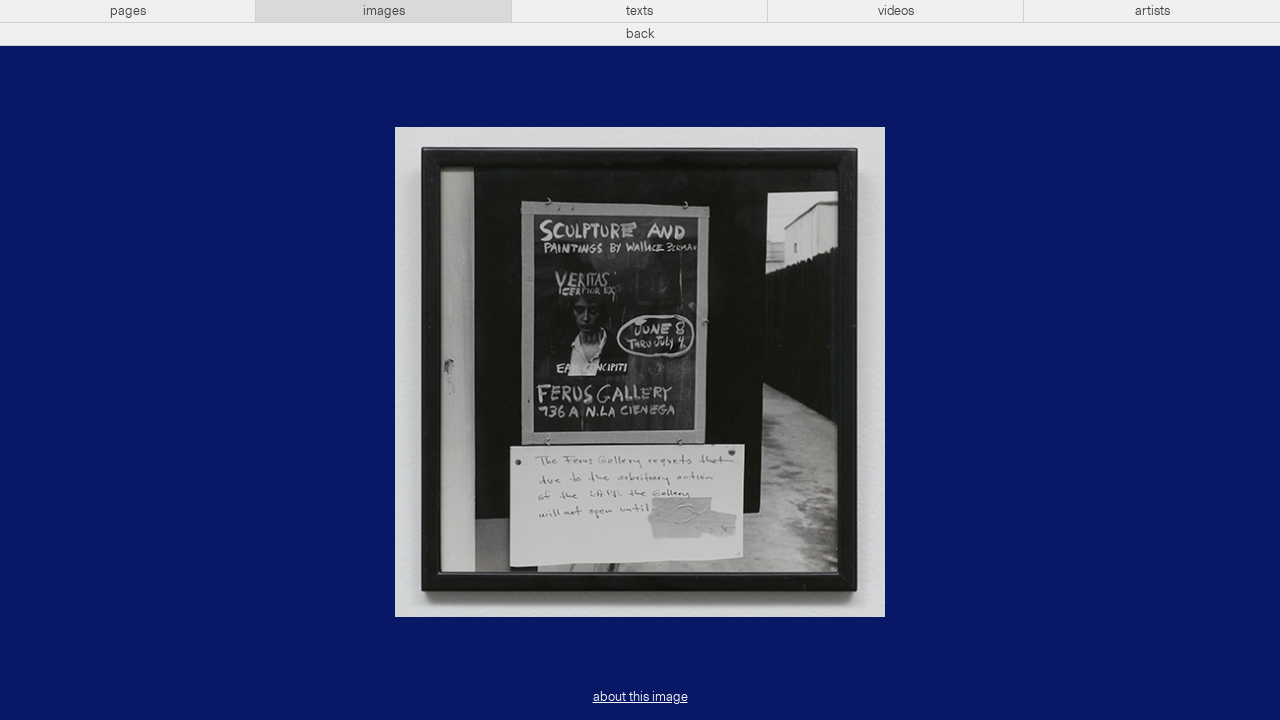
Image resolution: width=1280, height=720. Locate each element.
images (384, 11)
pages (128, 11)
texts (639, 11)
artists (1152, 11)
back (640, 34)
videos (896, 11)
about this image (640, 697)
